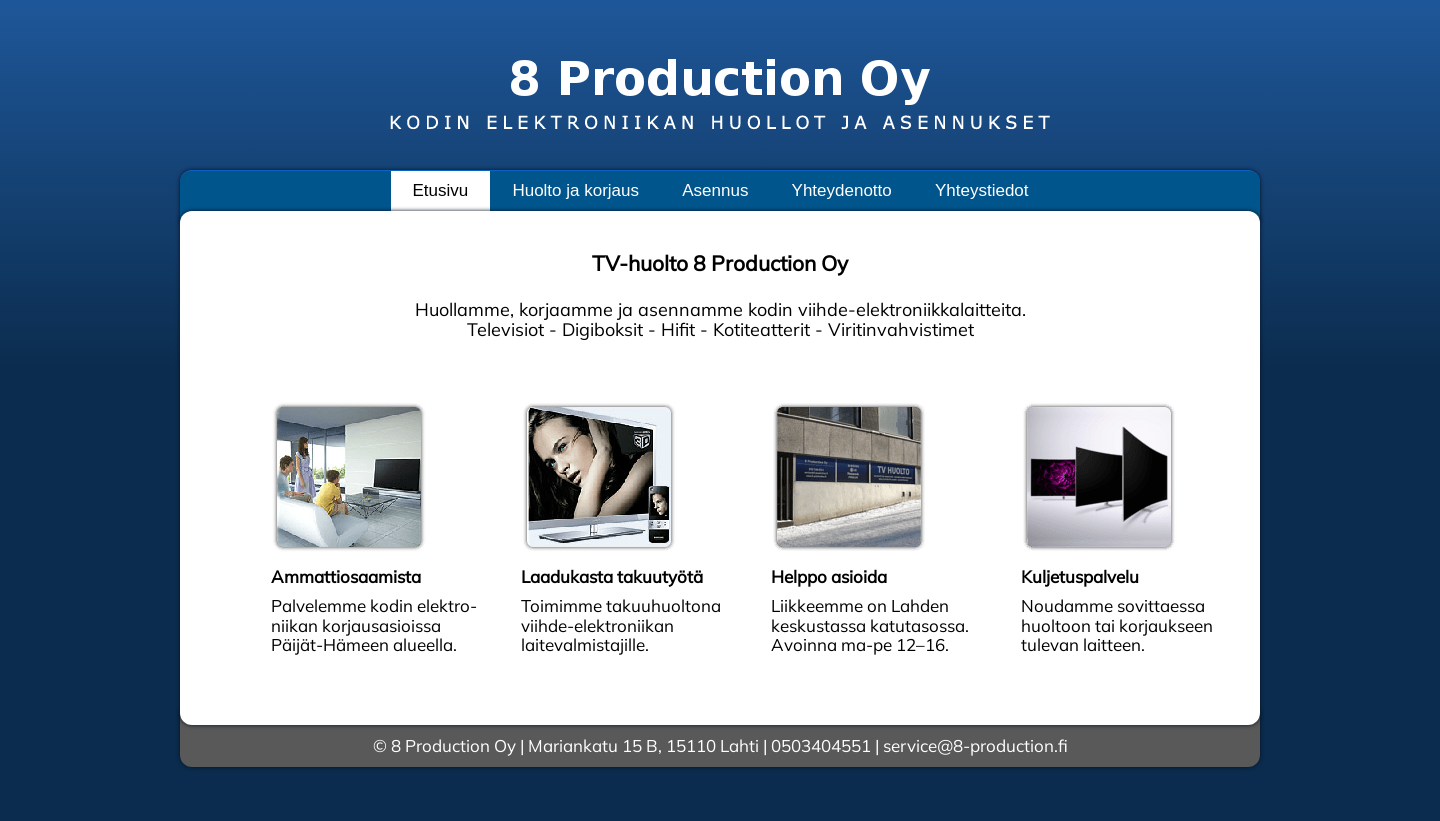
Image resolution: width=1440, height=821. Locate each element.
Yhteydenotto (842, 190)
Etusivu (440, 190)
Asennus (715, 190)
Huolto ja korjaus (575, 190)
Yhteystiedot (982, 190)
